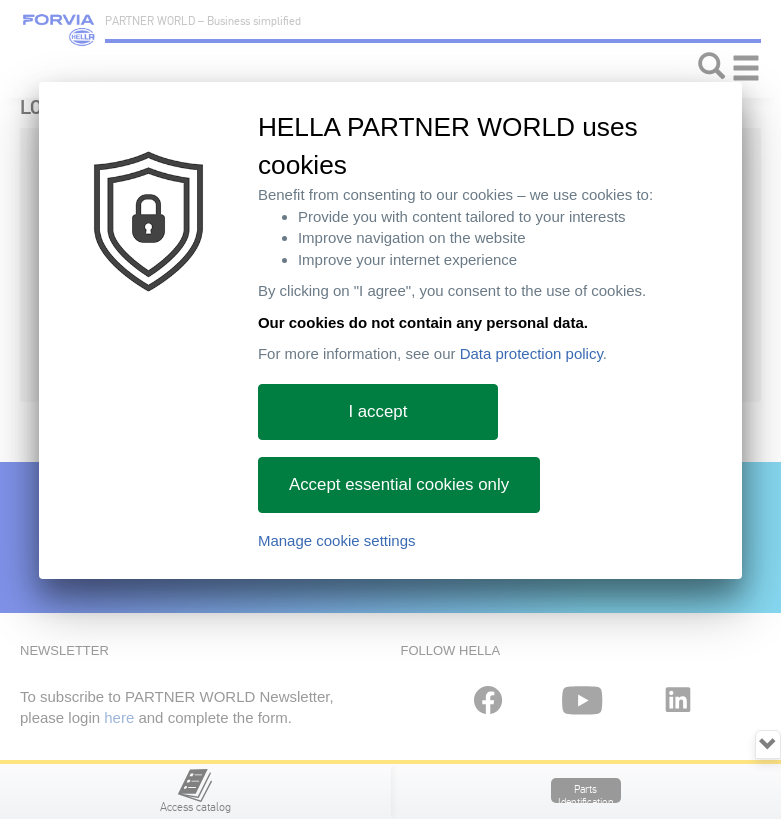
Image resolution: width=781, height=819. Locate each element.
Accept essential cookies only (399, 484)
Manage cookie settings (337, 540)
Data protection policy (531, 353)
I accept (377, 411)
